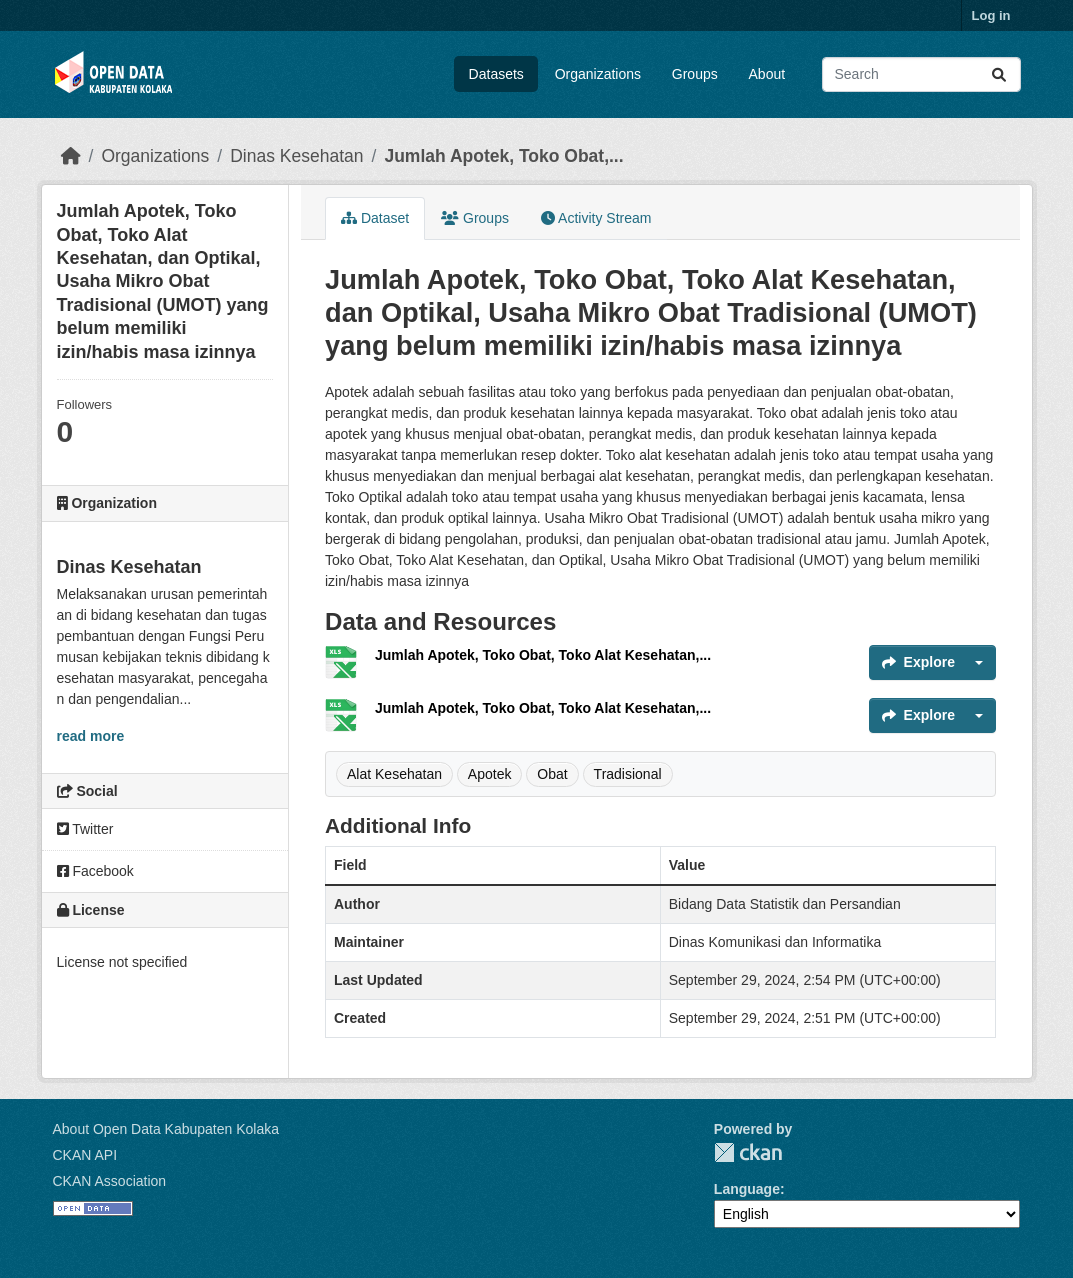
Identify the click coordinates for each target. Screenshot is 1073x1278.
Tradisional (628, 774)
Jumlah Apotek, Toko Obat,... (503, 156)
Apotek (490, 774)
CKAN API (85, 1155)
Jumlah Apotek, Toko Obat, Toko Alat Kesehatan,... (543, 655)
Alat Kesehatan (394, 774)
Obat (552, 774)
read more (91, 736)
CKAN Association (110, 1181)
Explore (918, 662)
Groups (695, 74)
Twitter (85, 829)
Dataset (375, 218)
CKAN (748, 1152)
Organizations (598, 74)
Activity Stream (596, 218)
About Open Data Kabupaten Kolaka (166, 1129)
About (767, 74)
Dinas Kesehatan (296, 156)
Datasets (496, 74)
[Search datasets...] (921, 74)
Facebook (95, 871)
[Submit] (999, 74)
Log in (991, 15)
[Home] (71, 156)
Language (747, 1189)
